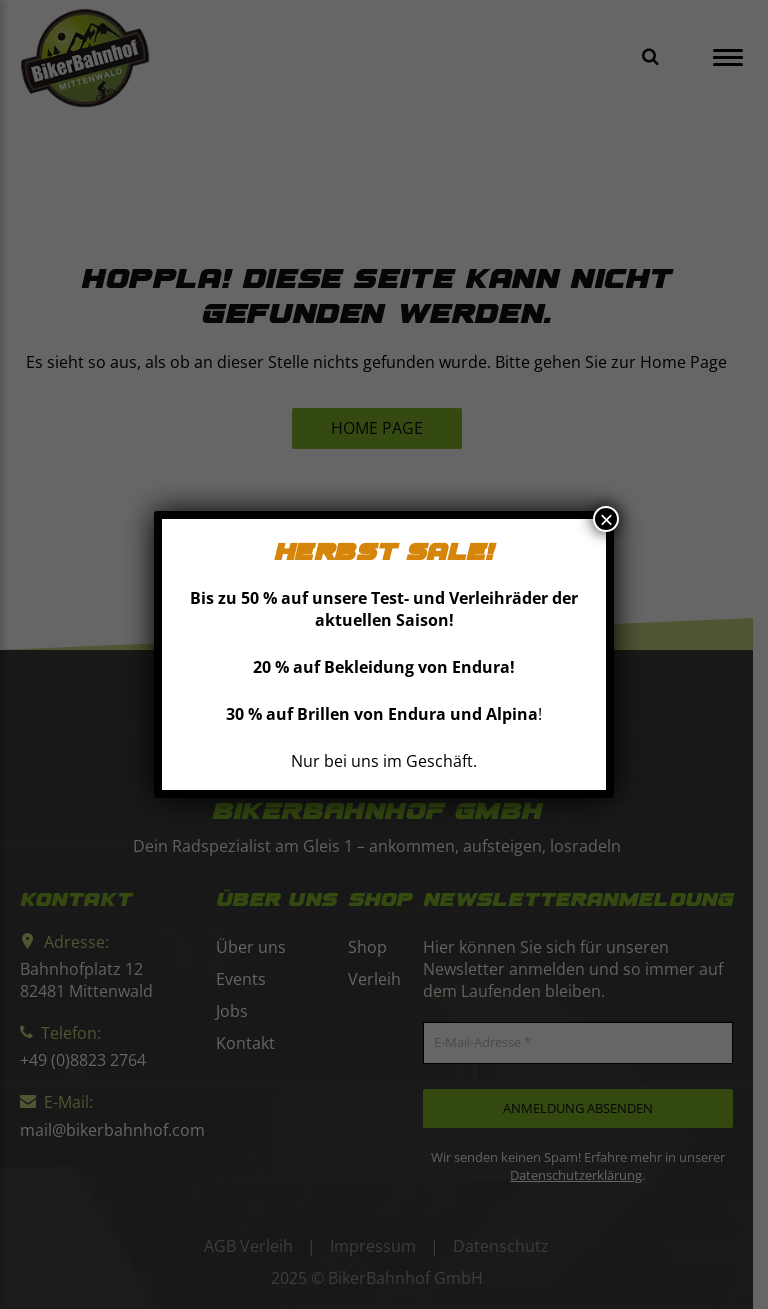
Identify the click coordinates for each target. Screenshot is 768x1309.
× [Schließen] (606, 519)
